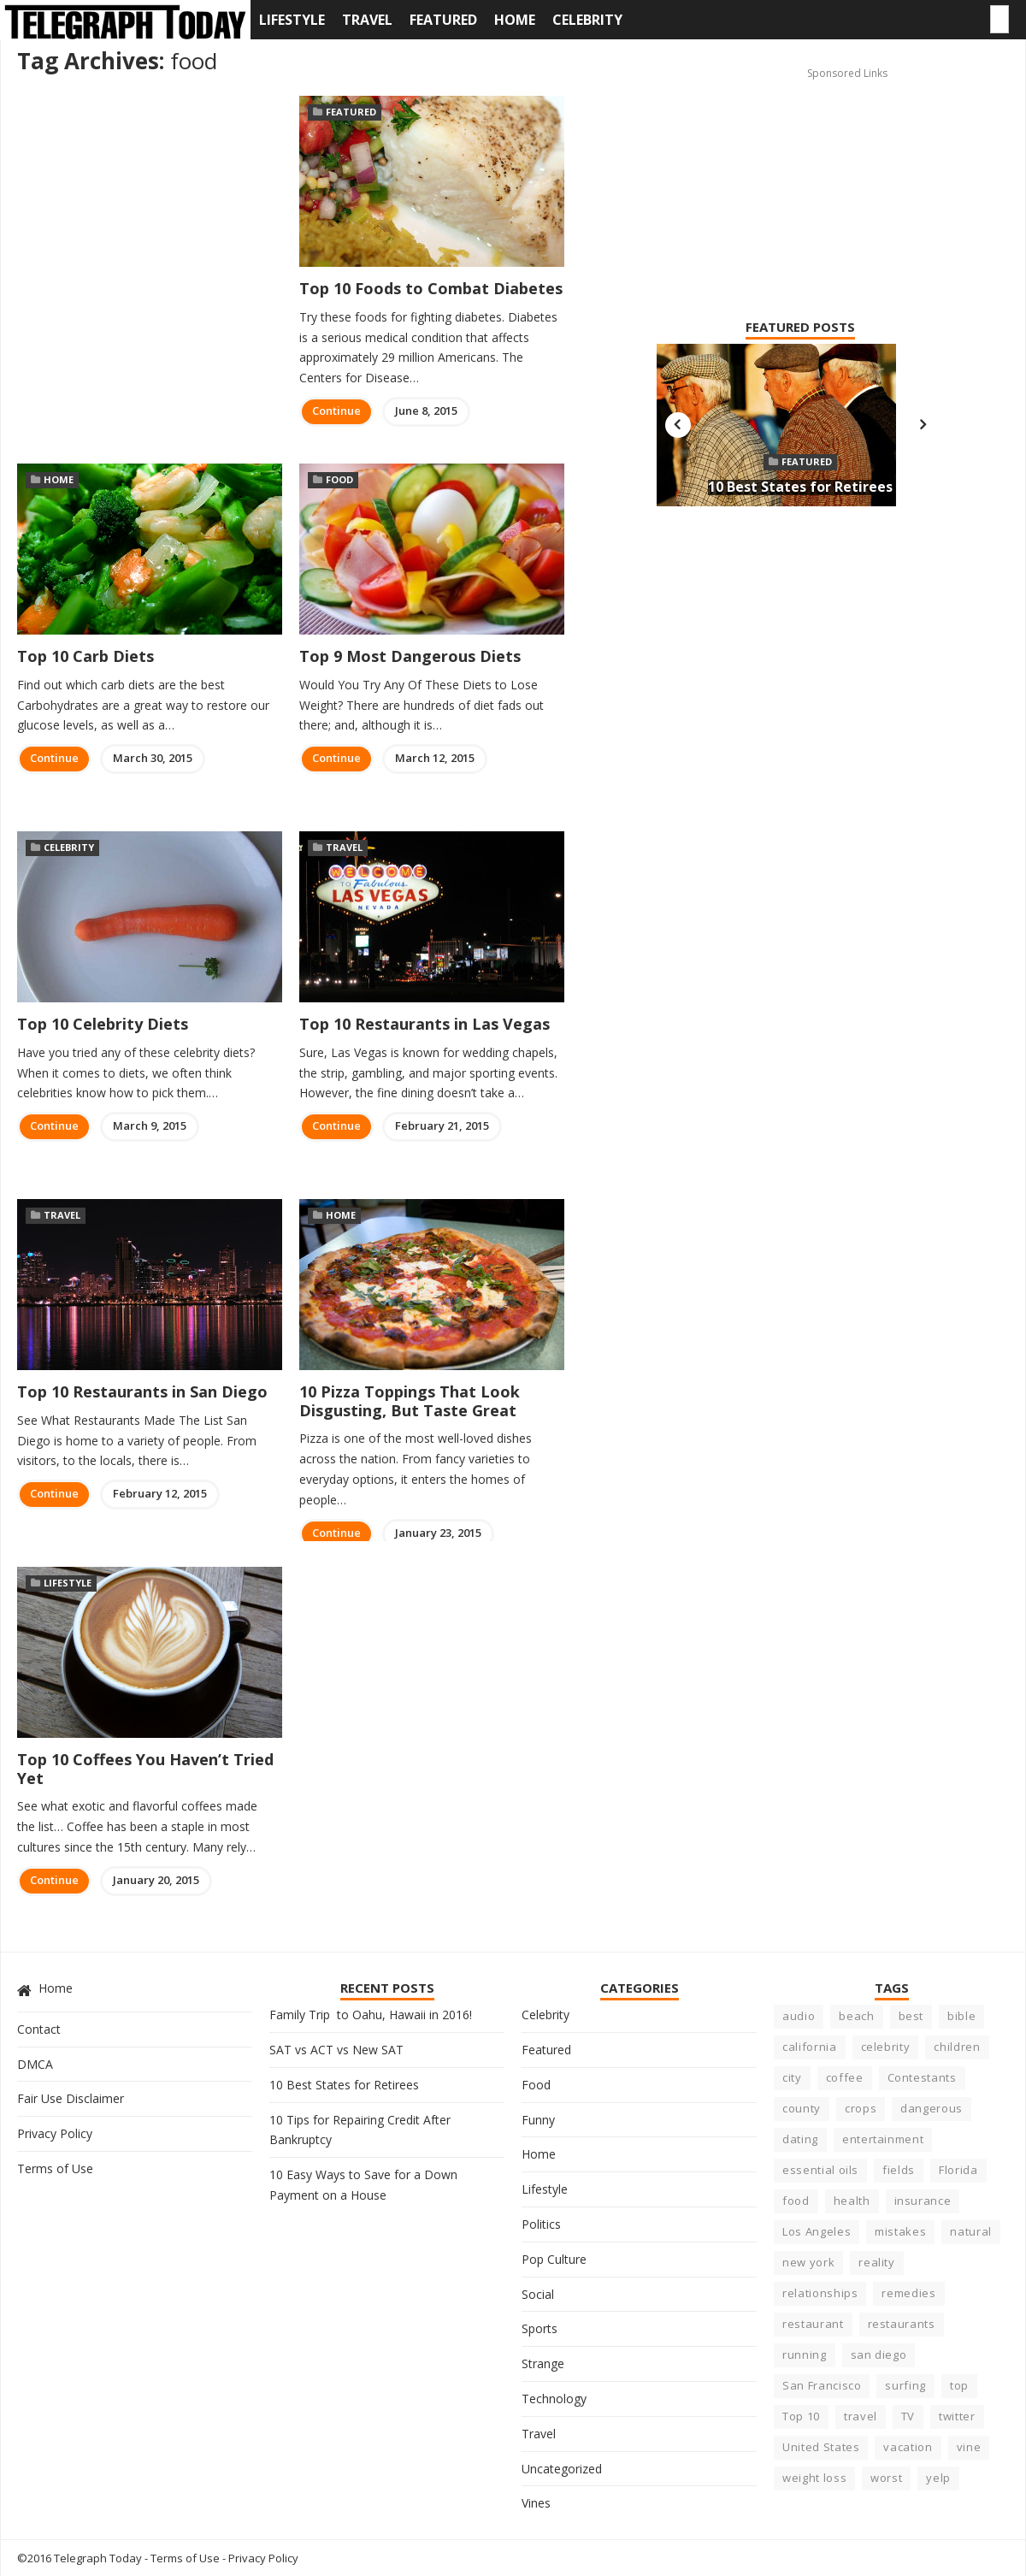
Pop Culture (554, 2259)
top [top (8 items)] (959, 2385)
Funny (538, 2120)
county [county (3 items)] (801, 2108)
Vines (536, 2503)
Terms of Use (55, 2168)
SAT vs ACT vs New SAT (336, 2049)
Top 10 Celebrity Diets (102, 1023)
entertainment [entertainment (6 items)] (882, 2139)
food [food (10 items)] (796, 2200)
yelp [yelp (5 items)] (938, 2477)
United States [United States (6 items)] (820, 2447)
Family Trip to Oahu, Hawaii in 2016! (370, 2014)
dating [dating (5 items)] (800, 2139)
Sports (539, 2328)
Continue (336, 410)
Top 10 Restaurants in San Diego (142, 1391)
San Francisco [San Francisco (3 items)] (821, 2385)
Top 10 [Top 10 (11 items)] (801, 2416)
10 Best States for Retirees (800, 486)
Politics (541, 2224)
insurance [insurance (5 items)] (923, 2200)
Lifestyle (292, 19)
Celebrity (587, 19)
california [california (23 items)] (809, 2046)
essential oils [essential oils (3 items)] (820, 2169)
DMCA (35, 2064)
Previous (678, 425)
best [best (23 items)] (911, 2016)
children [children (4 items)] (957, 2046)
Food (339, 479)
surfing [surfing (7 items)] (905, 2385)
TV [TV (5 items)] (908, 2416)
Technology (554, 2398)
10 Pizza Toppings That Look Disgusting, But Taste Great (409, 1401)
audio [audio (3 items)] (798, 2016)
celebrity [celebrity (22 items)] (886, 2046)
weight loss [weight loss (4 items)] (814, 2477)
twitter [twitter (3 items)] (957, 2416)
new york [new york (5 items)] (808, 2262)
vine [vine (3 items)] (969, 2447)
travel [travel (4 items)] (860, 2416)
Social (538, 2294)
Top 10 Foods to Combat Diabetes (431, 288)
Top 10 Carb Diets (85, 656)
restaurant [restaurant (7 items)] (813, 2323)
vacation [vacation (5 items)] (907, 2447)
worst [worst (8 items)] (886, 2477)
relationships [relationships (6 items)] (820, 2293)
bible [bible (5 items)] (961, 2016)
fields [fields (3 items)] (898, 2169)
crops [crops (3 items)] (860, 2108)
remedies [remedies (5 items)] (908, 2293)
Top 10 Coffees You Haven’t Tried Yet (145, 1768)
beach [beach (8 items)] (856, 2016)
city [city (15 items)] (792, 2077)
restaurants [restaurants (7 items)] (901, 2323)
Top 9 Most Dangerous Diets (410, 656)
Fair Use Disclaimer (70, 2098)
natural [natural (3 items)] (971, 2231)
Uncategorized (562, 2469)
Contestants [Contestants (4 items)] (922, 2077)
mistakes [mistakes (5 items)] (900, 2231)
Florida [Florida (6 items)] (958, 2169)
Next (922, 425)
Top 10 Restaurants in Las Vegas (424, 1023)
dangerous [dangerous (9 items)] (931, 2108)
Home (514, 19)
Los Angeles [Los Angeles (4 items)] (816, 2231)
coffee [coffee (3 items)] (845, 2077)
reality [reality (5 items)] (876, 2262)
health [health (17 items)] (852, 2200)
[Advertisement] (772, 172)
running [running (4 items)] (804, 2354)
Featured (443, 19)
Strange (543, 2363)
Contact (39, 2029)
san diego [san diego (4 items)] (879, 2354)
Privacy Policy (54, 2133)
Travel (367, 19)
